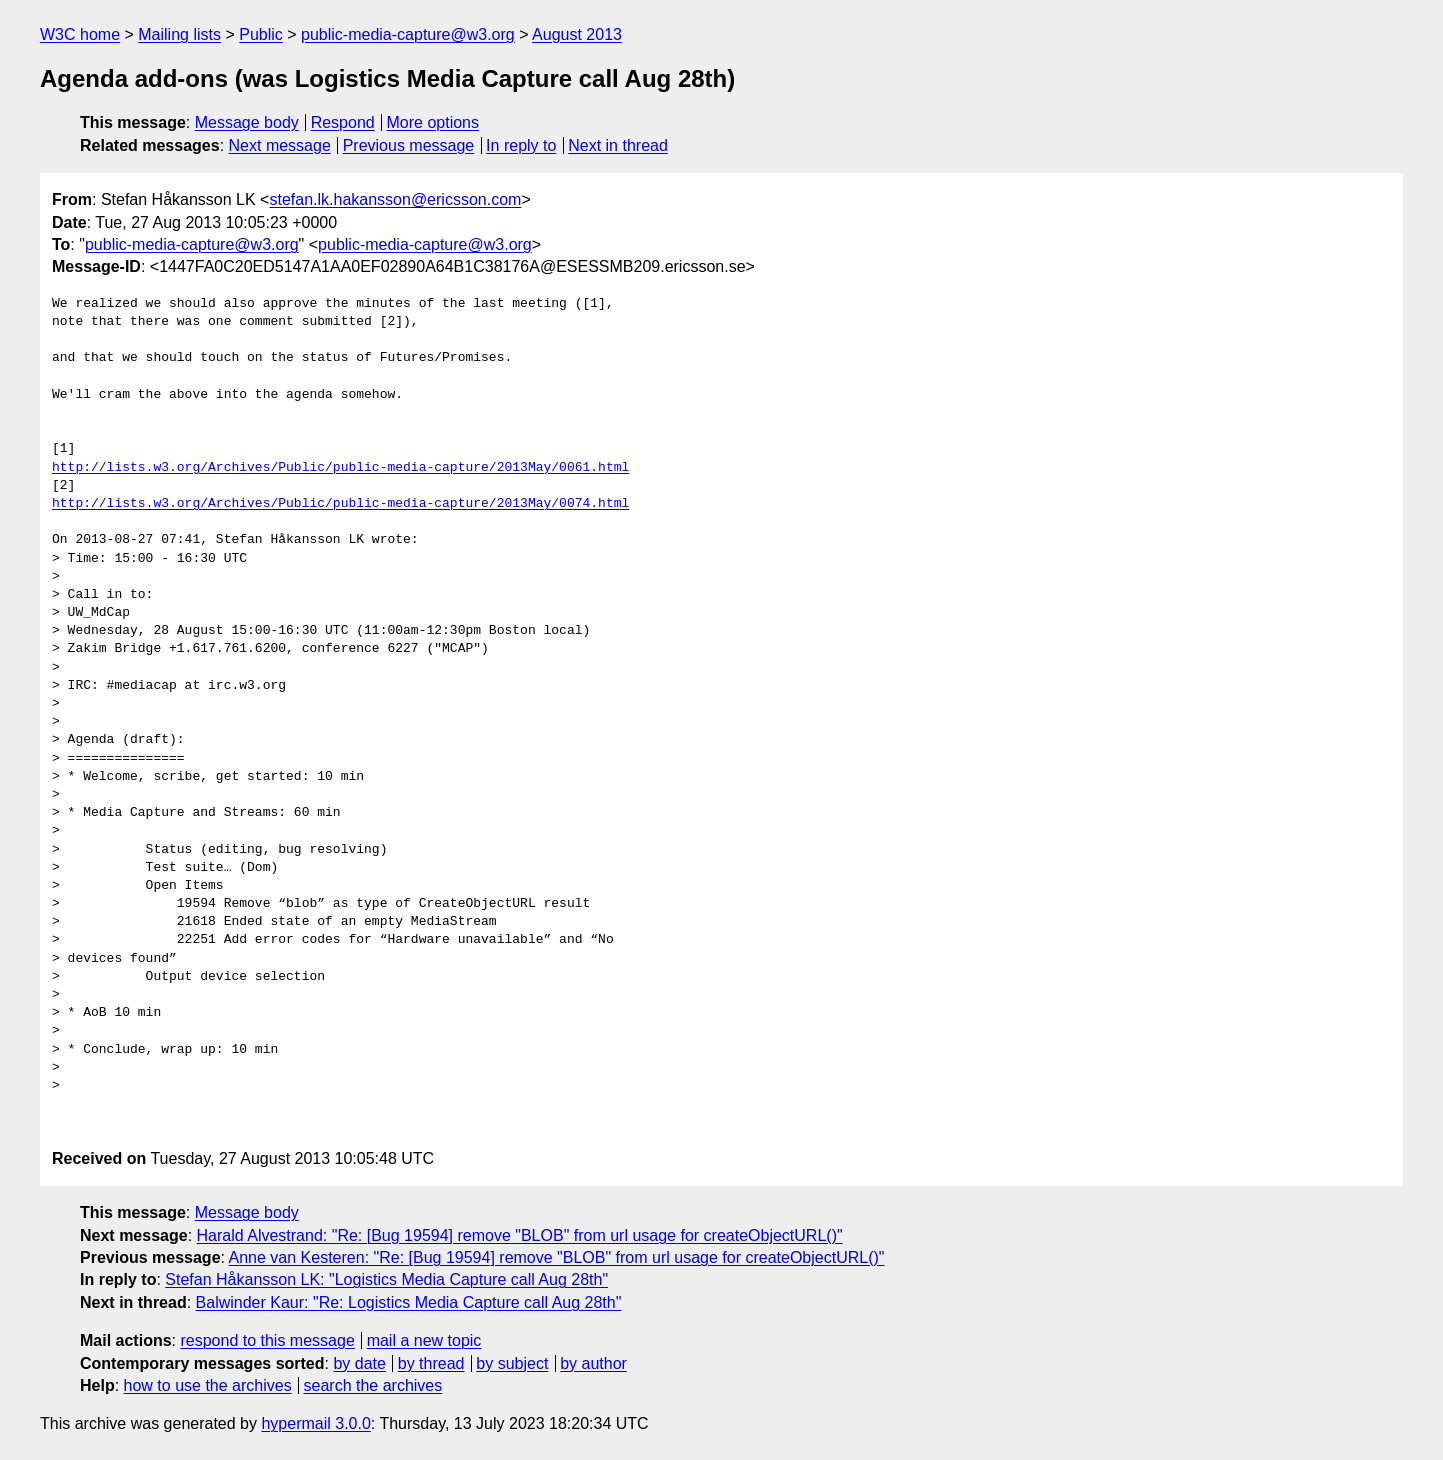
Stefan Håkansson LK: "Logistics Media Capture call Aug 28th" (386, 1279)
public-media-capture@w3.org (408, 34)
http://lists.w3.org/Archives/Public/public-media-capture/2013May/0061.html (340, 468)
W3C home (80, 34)
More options (433, 122)
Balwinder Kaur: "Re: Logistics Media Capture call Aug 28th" (409, 1302)
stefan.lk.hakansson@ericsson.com (395, 199)
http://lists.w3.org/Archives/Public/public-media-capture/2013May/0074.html (340, 504)
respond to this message (267, 1340)
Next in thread (618, 145)
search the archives (373, 1385)
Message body (247, 122)
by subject (512, 1363)
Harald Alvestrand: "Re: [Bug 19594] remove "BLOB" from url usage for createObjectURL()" (520, 1235)
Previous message (409, 145)
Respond (343, 122)
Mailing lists (179, 34)
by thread (431, 1363)
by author (593, 1363)
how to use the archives (208, 1385)
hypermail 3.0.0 (315, 1423)
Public (261, 34)
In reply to (521, 145)
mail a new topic (424, 1340)
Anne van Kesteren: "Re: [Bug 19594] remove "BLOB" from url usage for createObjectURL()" (557, 1257)
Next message (280, 145)
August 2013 (577, 34)
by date (359, 1363)
